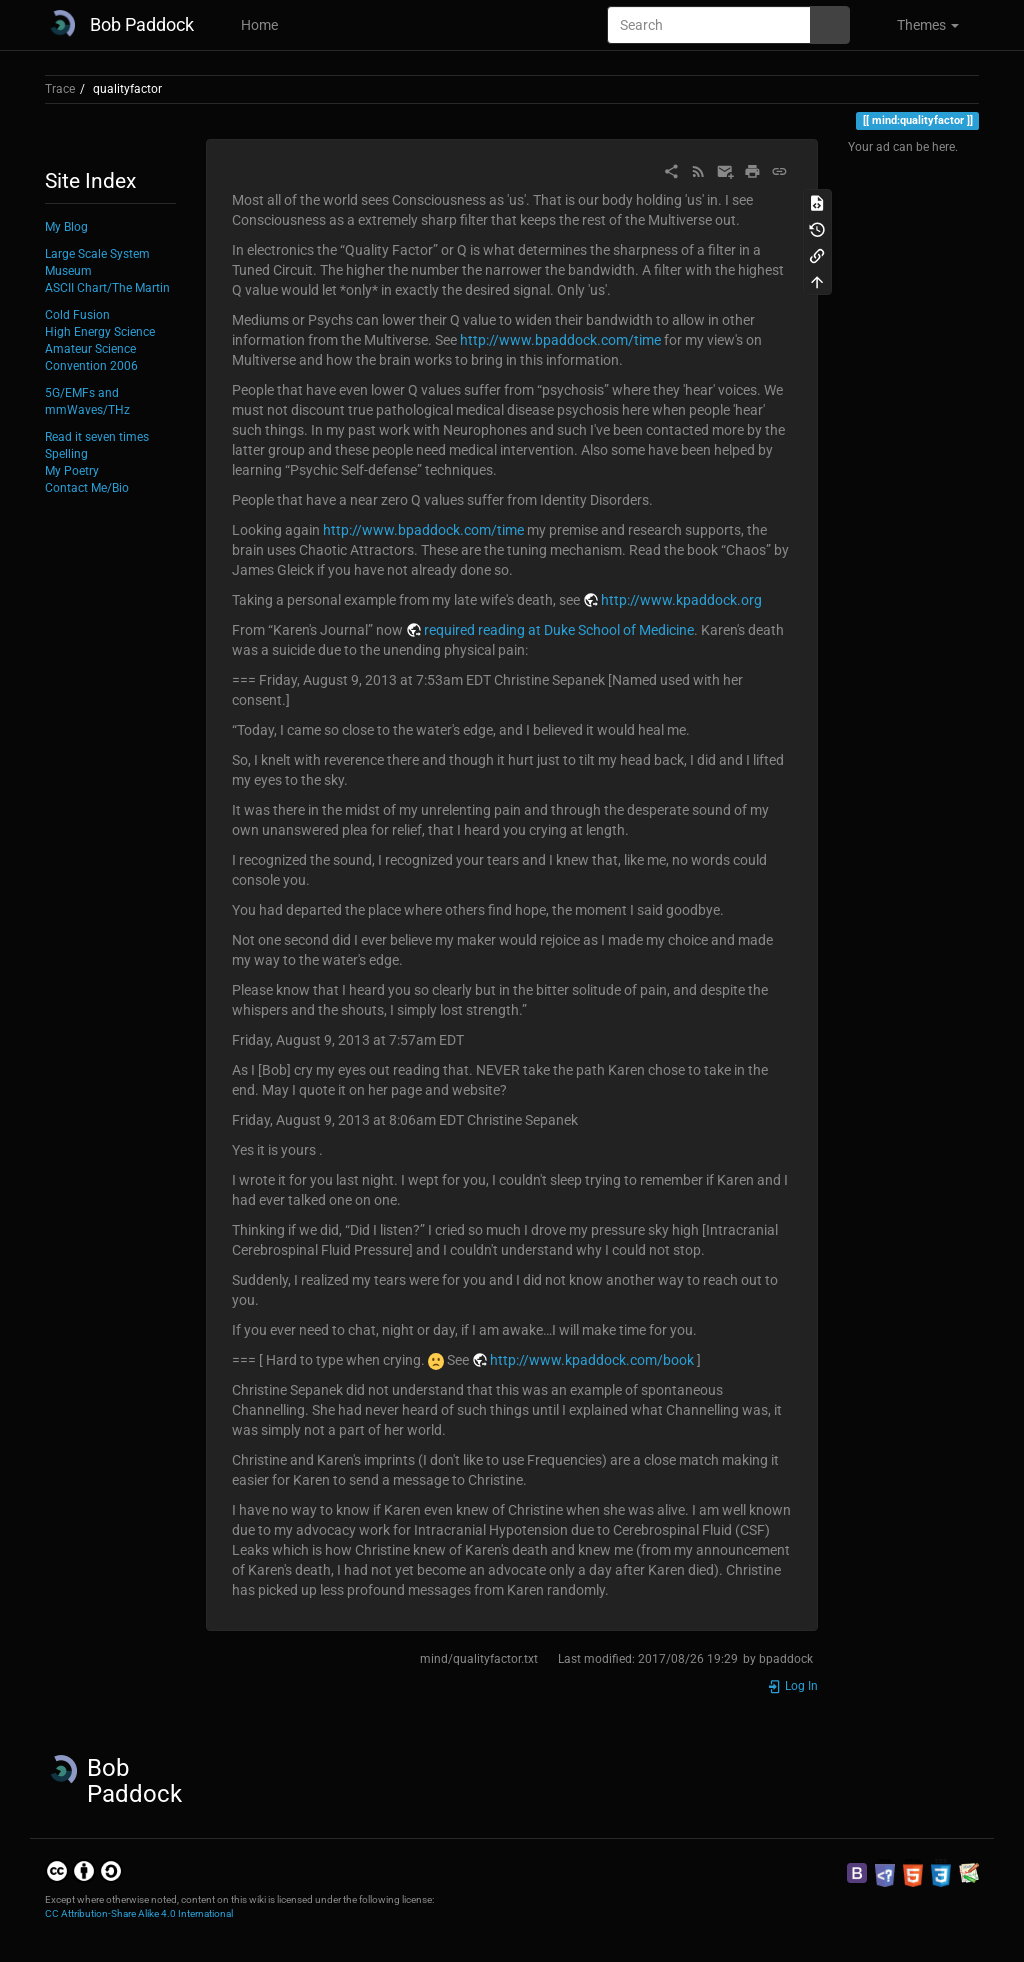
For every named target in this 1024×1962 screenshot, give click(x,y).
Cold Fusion (77, 315)
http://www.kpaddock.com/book (592, 1360)
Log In (792, 1686)
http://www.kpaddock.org (681, 600)
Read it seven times (97, 437)
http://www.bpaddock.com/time (560, 340)
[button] (919, 25)
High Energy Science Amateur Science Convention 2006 (100, 349)
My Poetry (72, 471)
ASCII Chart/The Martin (107, 288)
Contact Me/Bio (87, 488)
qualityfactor (127, 89)
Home (258, 25)
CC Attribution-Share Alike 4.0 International (139, 1913)
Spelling (66, 454)
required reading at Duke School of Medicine (559, 630)
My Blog (66, 227)
